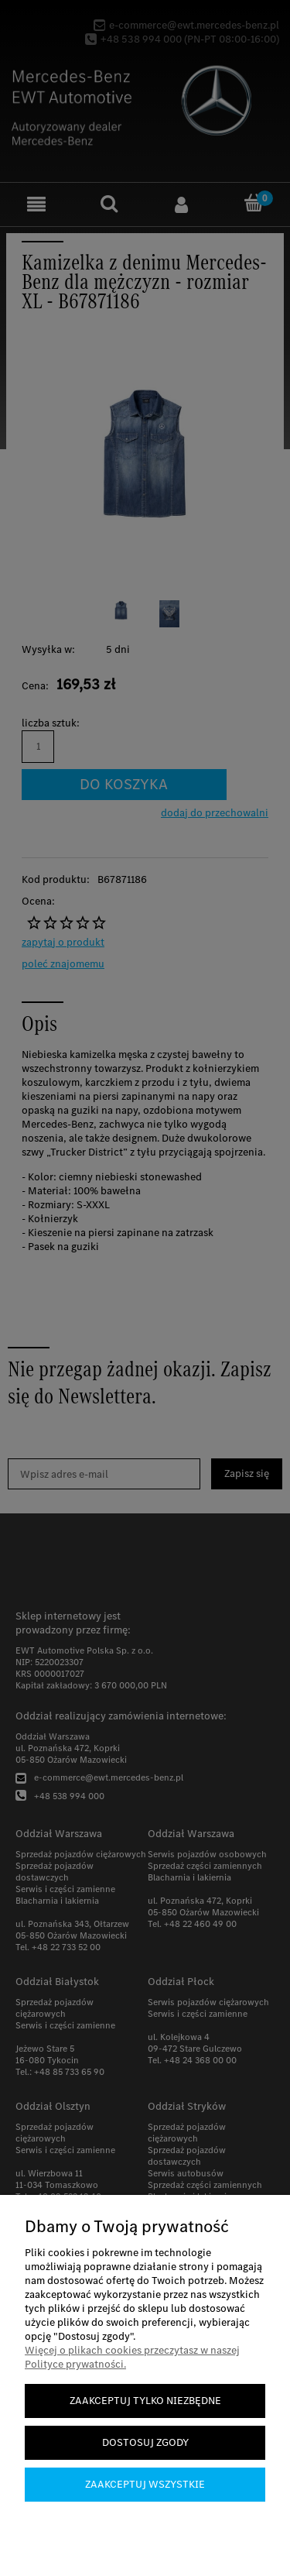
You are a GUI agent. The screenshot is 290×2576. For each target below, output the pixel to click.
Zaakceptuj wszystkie (145, 2484)
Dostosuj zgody (145, 2442)
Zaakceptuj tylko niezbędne (145, 2400)
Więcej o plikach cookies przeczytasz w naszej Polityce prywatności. (132, 2357)
